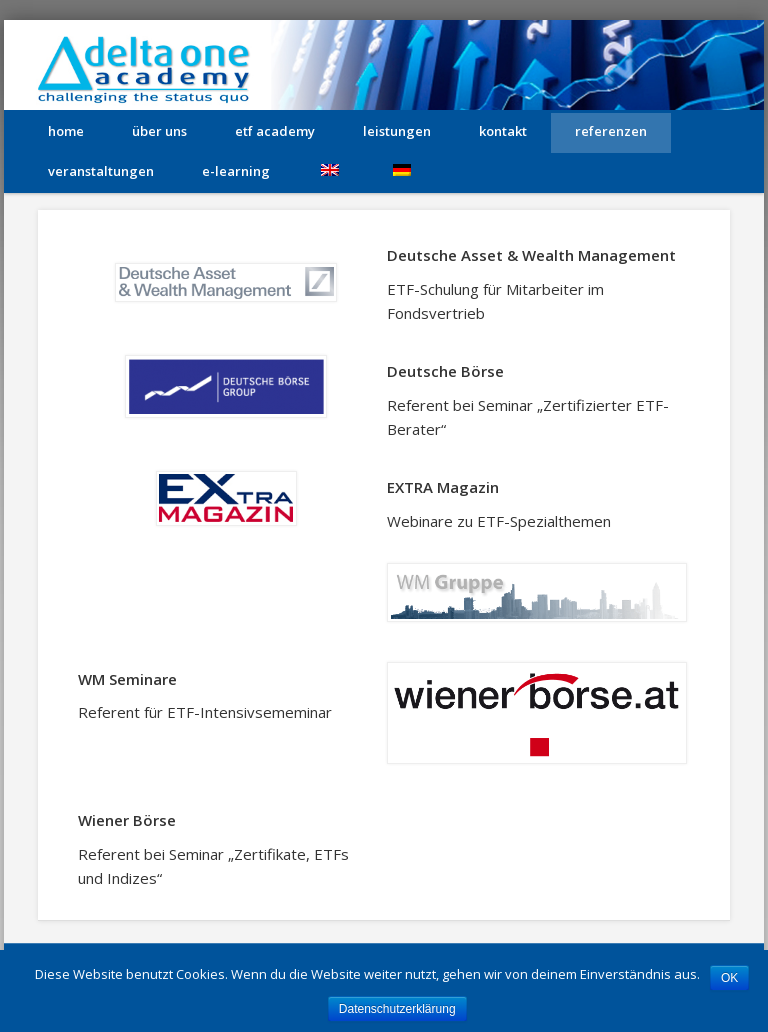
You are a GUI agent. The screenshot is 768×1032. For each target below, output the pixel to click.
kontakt (503, 131)
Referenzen (611, 131)
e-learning (236, 171)
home (66, 131)
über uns (159, 131)
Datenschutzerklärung (397, 1009)
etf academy (275, 131)
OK (729, 978)
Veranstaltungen (101, 171)
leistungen (397, 131)
